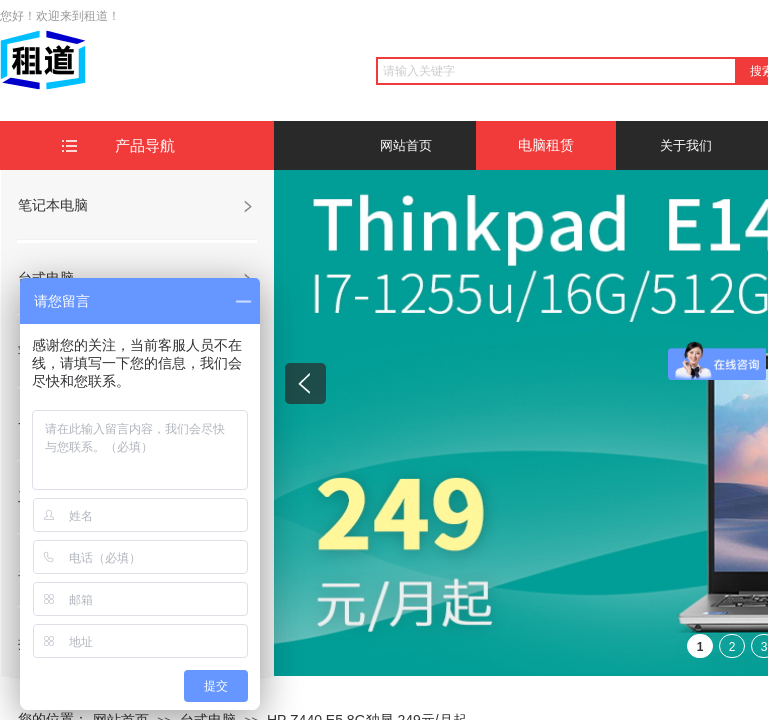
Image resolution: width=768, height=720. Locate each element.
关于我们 (686, 145)
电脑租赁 (546, 145)
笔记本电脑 (53, 205)
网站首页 (406, 145)
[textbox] (556, 71)
